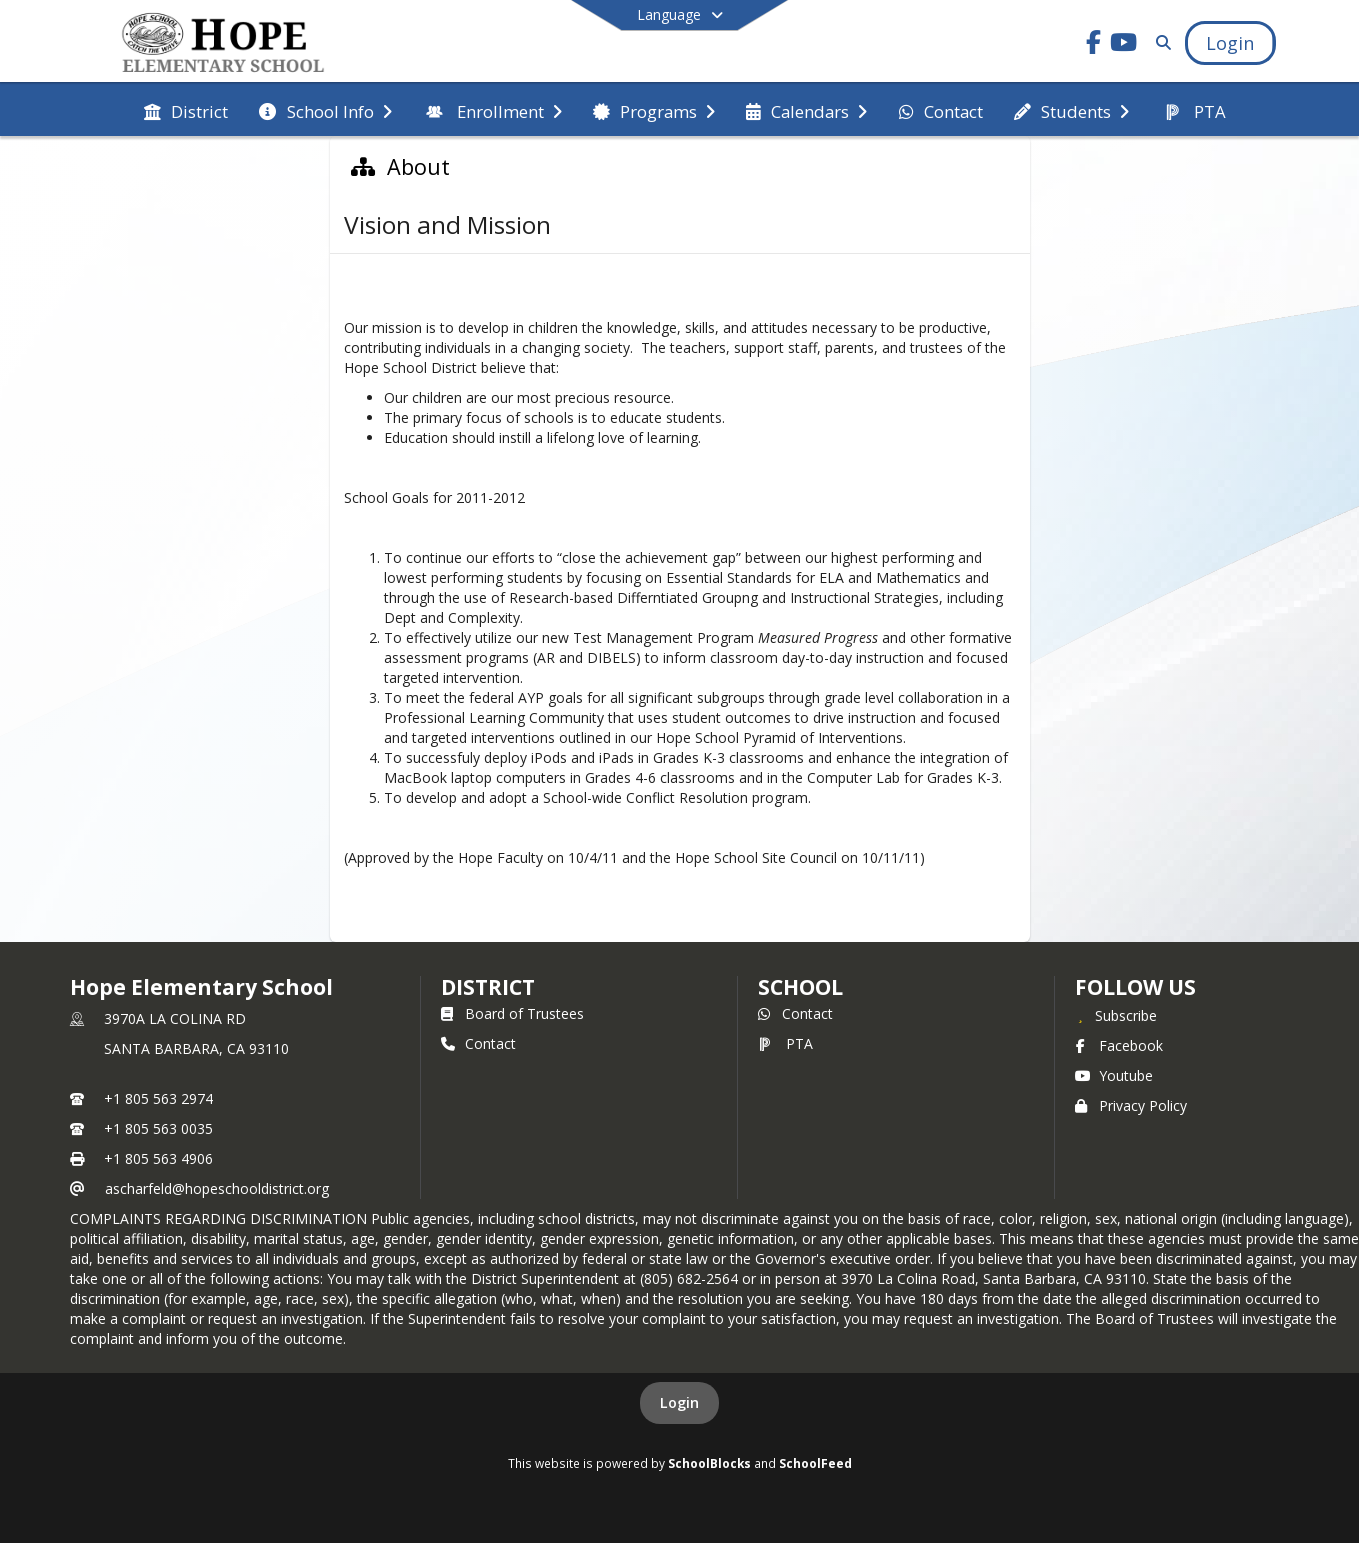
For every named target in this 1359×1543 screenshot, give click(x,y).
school (800, 987)
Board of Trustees (512, 1013)
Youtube (1114, 1075)
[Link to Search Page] (1159, 42)
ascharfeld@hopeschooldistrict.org (217, 1188)
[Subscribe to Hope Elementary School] (1116, 1015)
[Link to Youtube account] (1123, 45)
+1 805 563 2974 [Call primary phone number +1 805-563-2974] (158, 1098)
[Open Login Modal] (1230, 43)
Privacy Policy (1131, 1105)
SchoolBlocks (709, 1463)
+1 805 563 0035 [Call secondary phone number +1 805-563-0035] (158, 1128)
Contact (478, 1043)
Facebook (1119, 1045)
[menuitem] (186, 110)
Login (679, 1402)
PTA (785, 1043)
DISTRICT (488, 987)
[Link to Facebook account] (1093, 45)
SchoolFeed (815, 1463)
